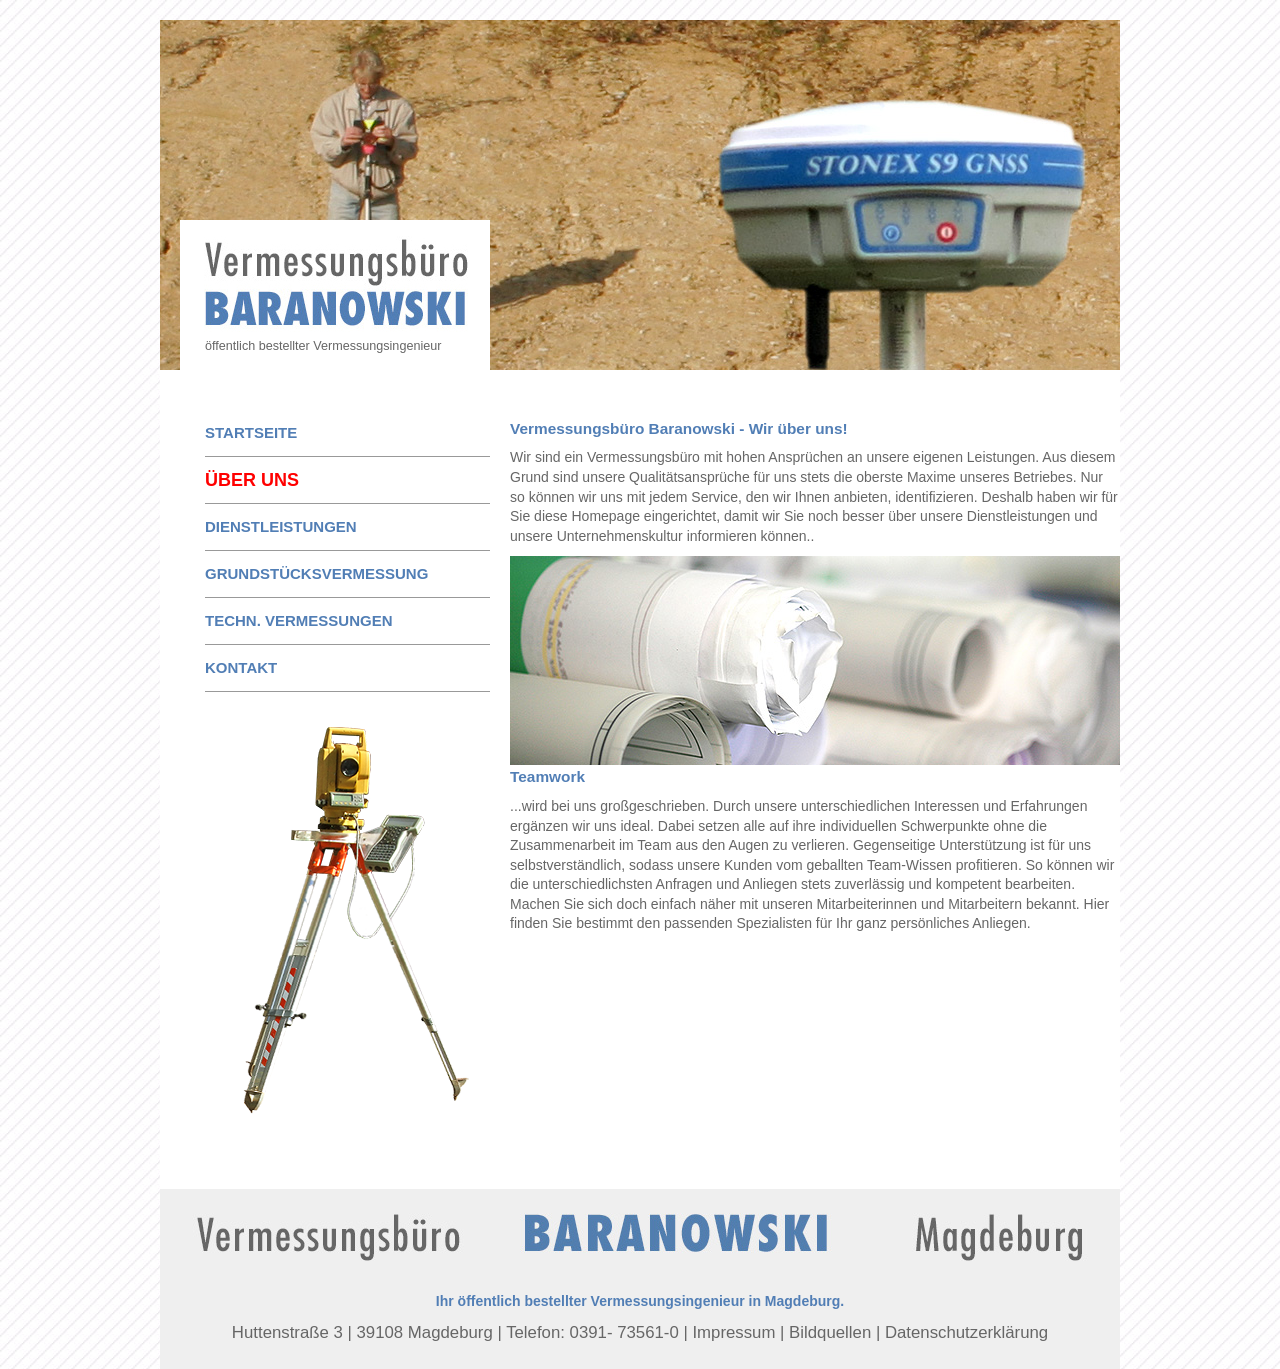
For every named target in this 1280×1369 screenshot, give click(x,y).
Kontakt (241, 667)
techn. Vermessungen (299, 620)
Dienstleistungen (281, 526)
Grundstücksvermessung (316, 573)
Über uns (252, 480)
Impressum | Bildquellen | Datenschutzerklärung (870, 1332)
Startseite (251, 432)
